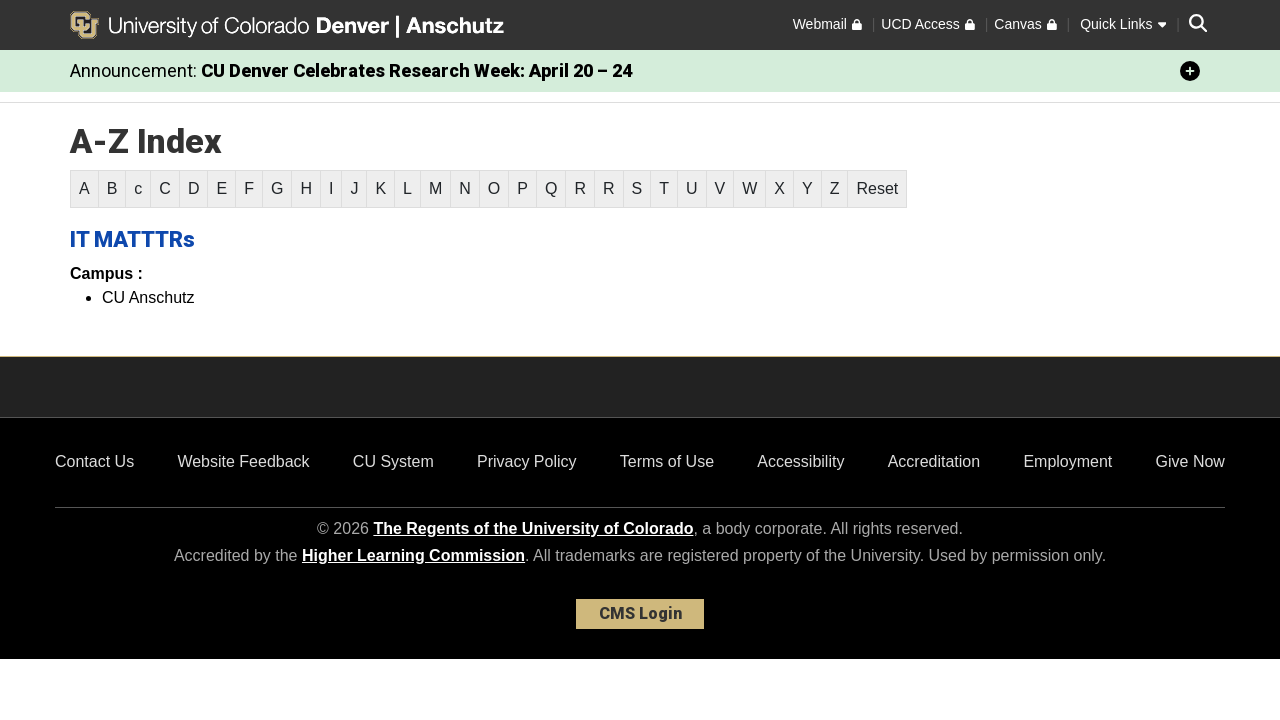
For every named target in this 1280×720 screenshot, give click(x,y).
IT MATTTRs (132, 239)
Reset (877, 188)
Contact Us (94, 461)
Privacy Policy (527, 461)
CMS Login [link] (640, 613)
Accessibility (800, 461)
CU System (393, 461)
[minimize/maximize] (1190, 71)
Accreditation (934, 461)
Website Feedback (243, 461)
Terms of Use (667, 461)
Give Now (1190, 461)
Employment (1067, 461)
